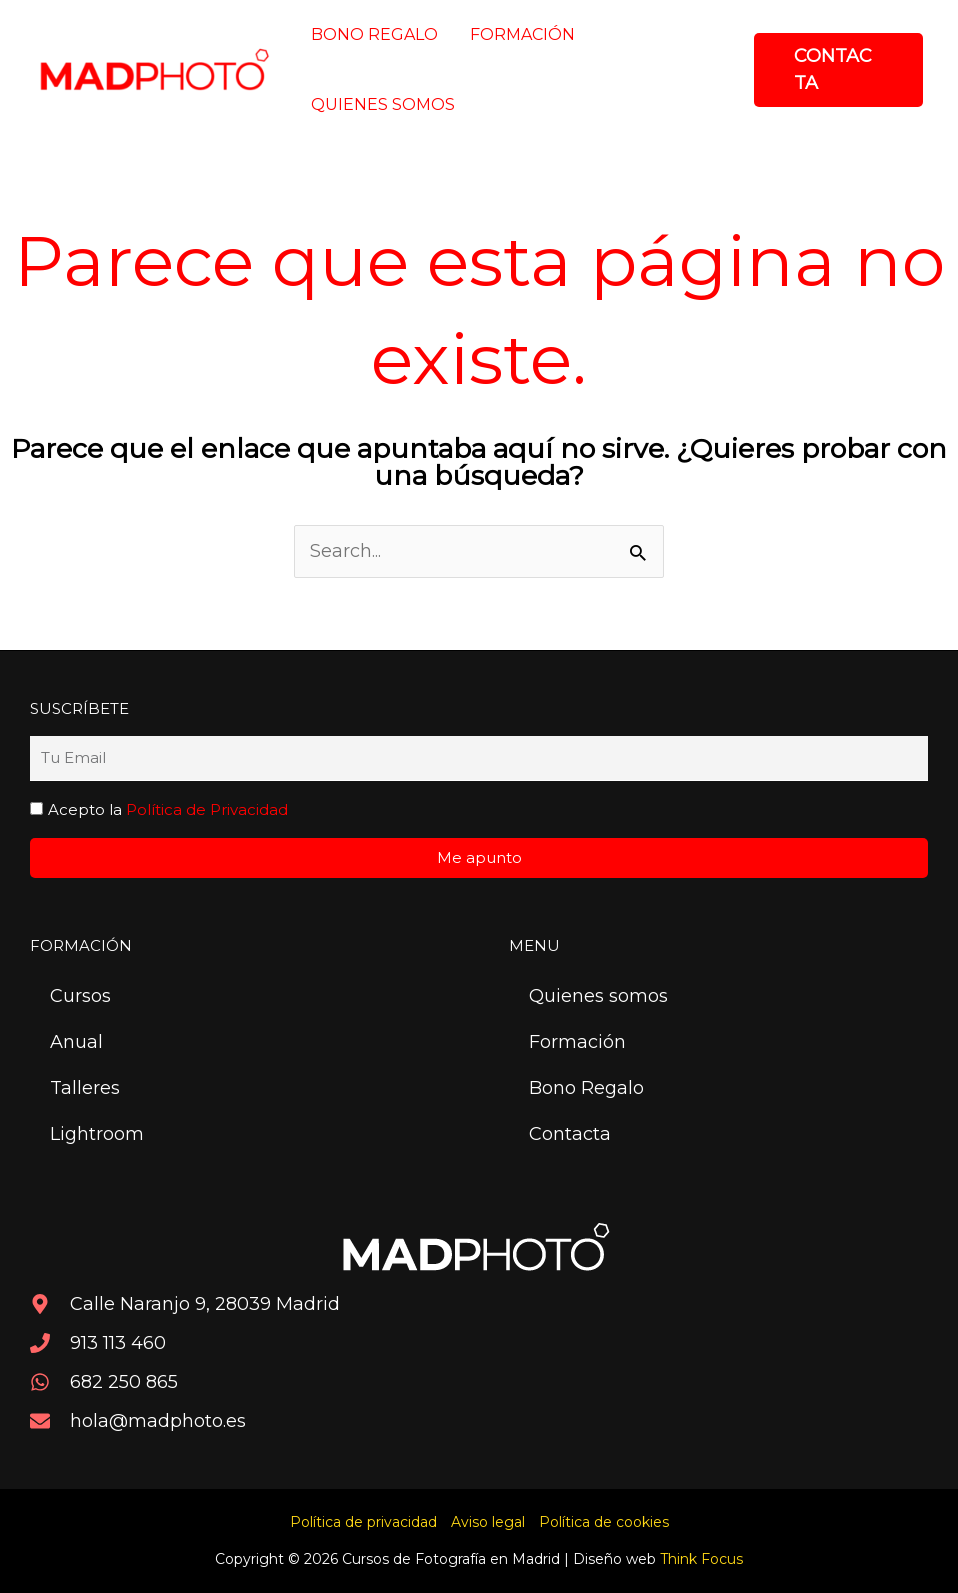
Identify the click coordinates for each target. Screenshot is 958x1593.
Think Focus (701, 1559)
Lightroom (97, 1134)
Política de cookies (604, 1522)
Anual (76, 1042)
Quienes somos (598, 996)
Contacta (570, 1134)
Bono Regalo (586, 1088)
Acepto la (168, 809)
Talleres (85, 1088)
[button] (838, 70)
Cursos (80, 996)
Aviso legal (488, 1522)
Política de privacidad (363, 1522)
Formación (577, 1042)
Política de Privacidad (207, 809)
